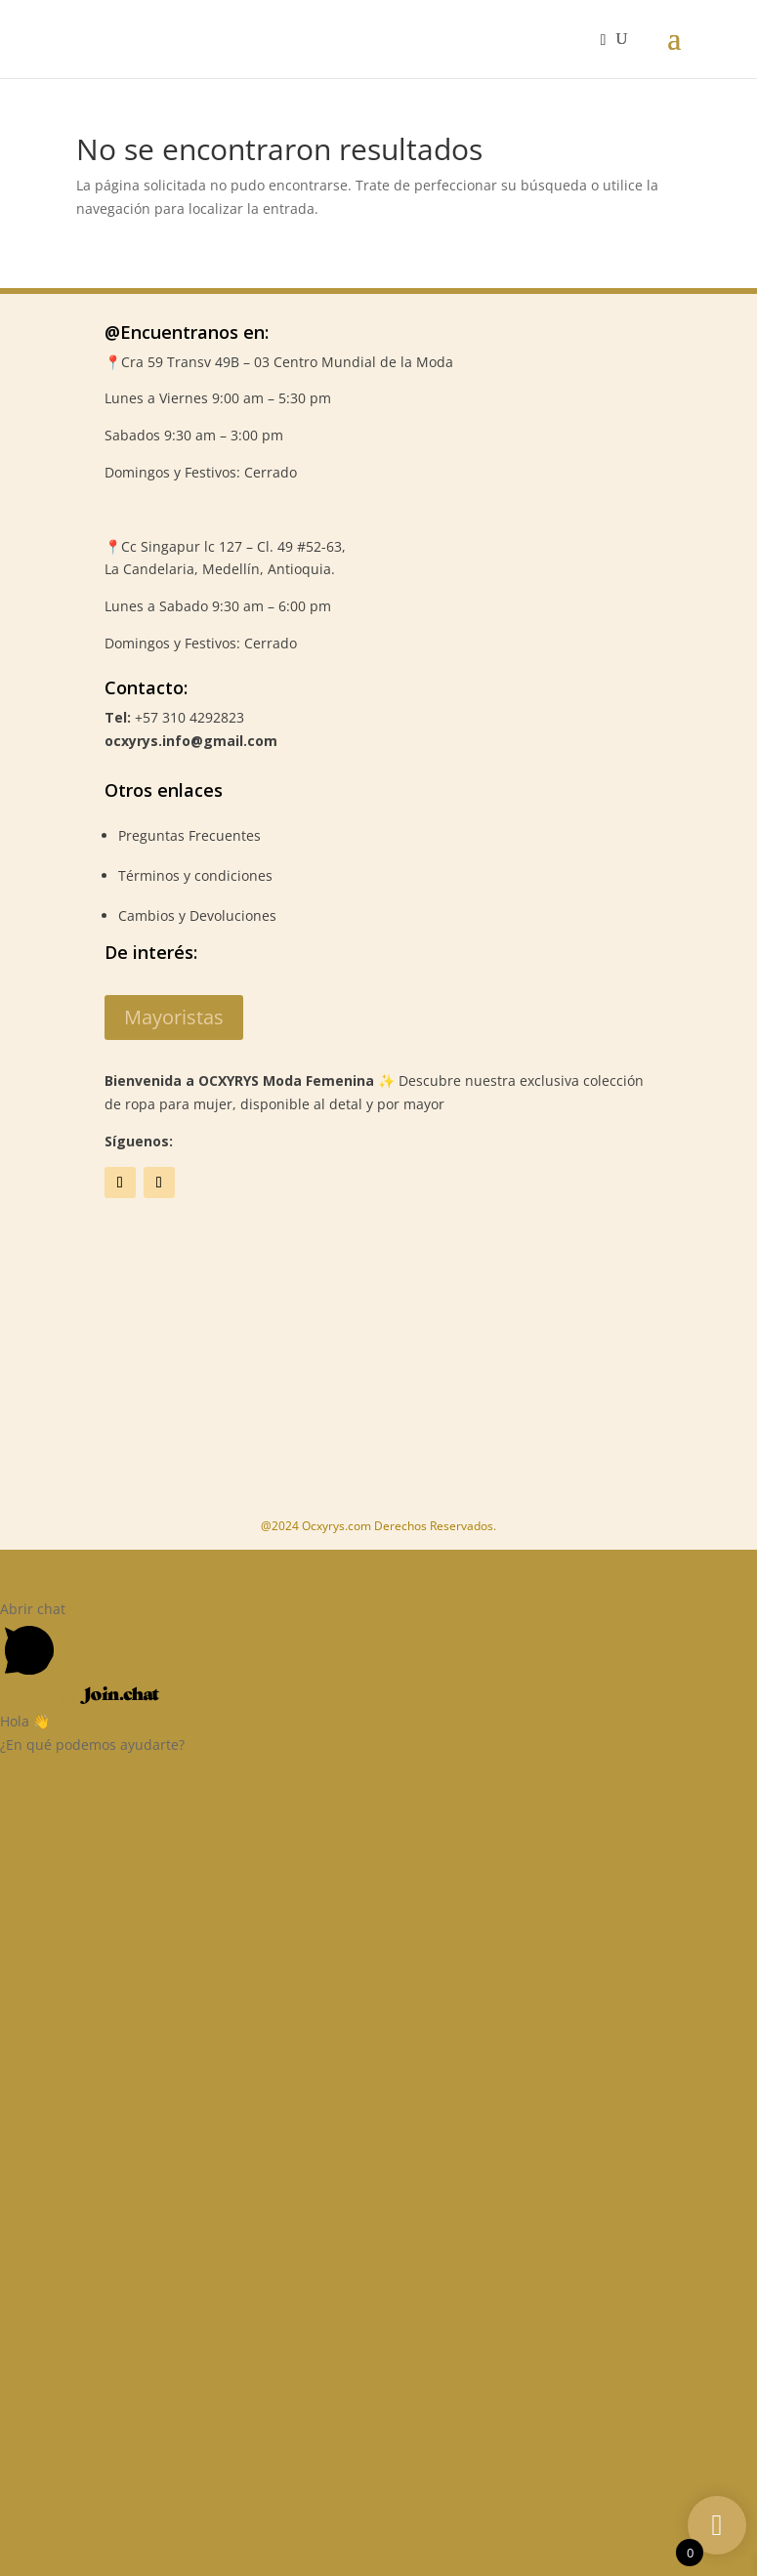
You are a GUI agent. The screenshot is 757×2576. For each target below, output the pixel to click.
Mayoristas (174, 1017)
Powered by (79, 1698)
